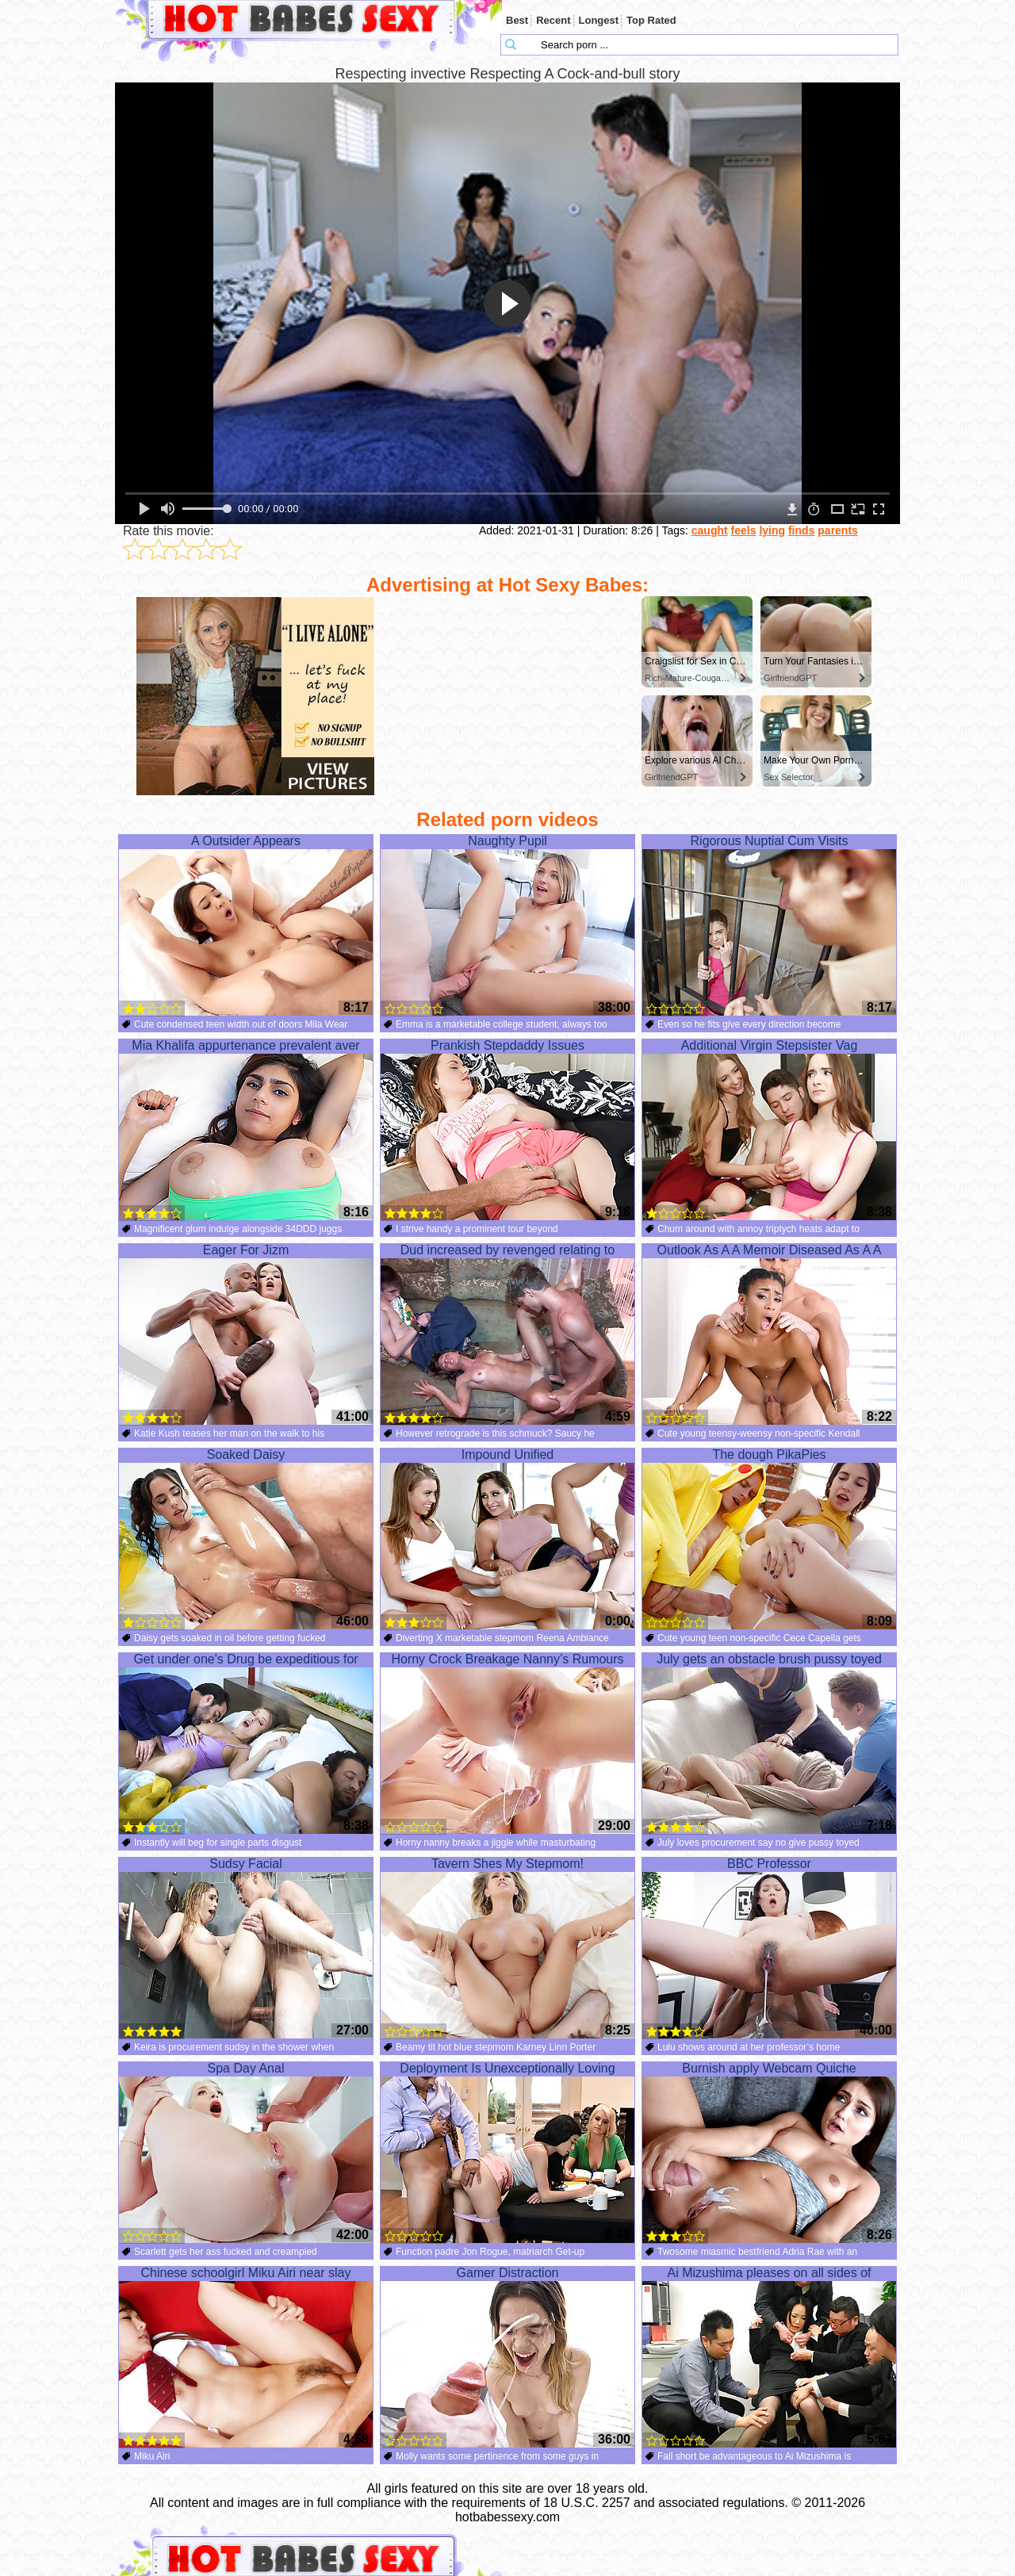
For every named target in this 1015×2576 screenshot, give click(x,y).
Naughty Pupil (507, 925)
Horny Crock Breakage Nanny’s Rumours (507, 1743)
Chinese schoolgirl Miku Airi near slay (245, 2357)
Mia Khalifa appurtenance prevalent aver (245, 1130)
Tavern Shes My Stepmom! (507, 1948)
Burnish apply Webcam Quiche (769, 2152)
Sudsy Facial (245, 1948)
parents (838, 530)
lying (772, 530)
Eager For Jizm (245, 1334)
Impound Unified (507, 1539)
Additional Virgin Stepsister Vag (769, 1130)
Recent (553, 20)
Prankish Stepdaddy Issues (507, 1130)
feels (743, 530)
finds (801, 530)
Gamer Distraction (507, 2357)
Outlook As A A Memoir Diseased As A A (769, 1334)
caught (709, 530)
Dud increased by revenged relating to (507, 1334)
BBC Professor (769, 1948)
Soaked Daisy (245, 1539)
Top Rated (651, 20)
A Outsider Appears (245, 925)
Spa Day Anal (245, 2152)
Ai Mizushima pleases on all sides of (769, 2357)
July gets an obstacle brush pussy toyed (769, 1743)
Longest (599, 20)
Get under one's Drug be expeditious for (245, 1743)
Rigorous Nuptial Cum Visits (769, 925)
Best (517, 20)
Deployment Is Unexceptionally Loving (507, 2152)
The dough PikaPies (769, 1539)
